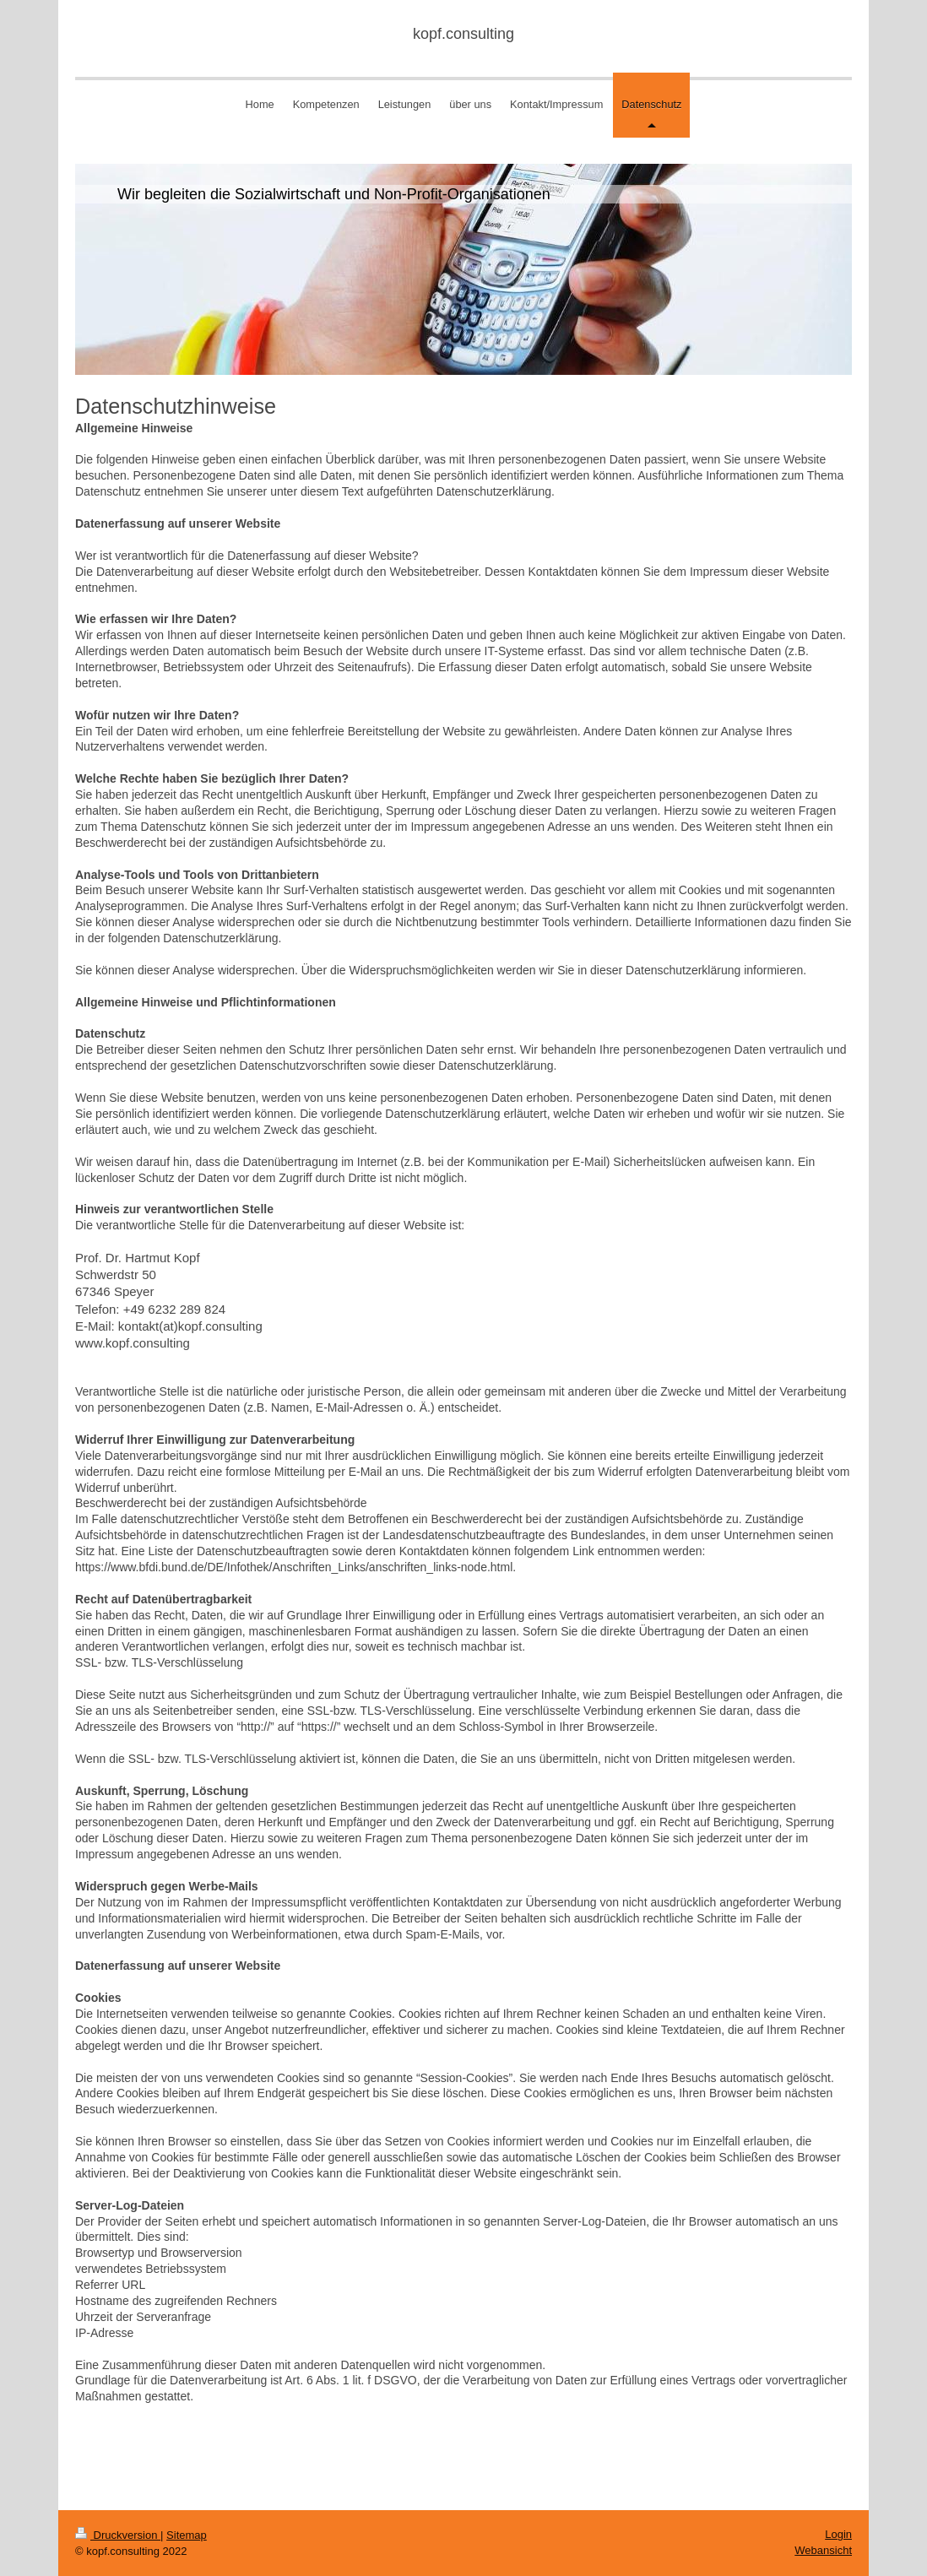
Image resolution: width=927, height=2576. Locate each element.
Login (838, 2534)
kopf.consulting (463, 33)
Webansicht (823, 2550)
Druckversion (117, 2535)
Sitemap (186, 2535)
